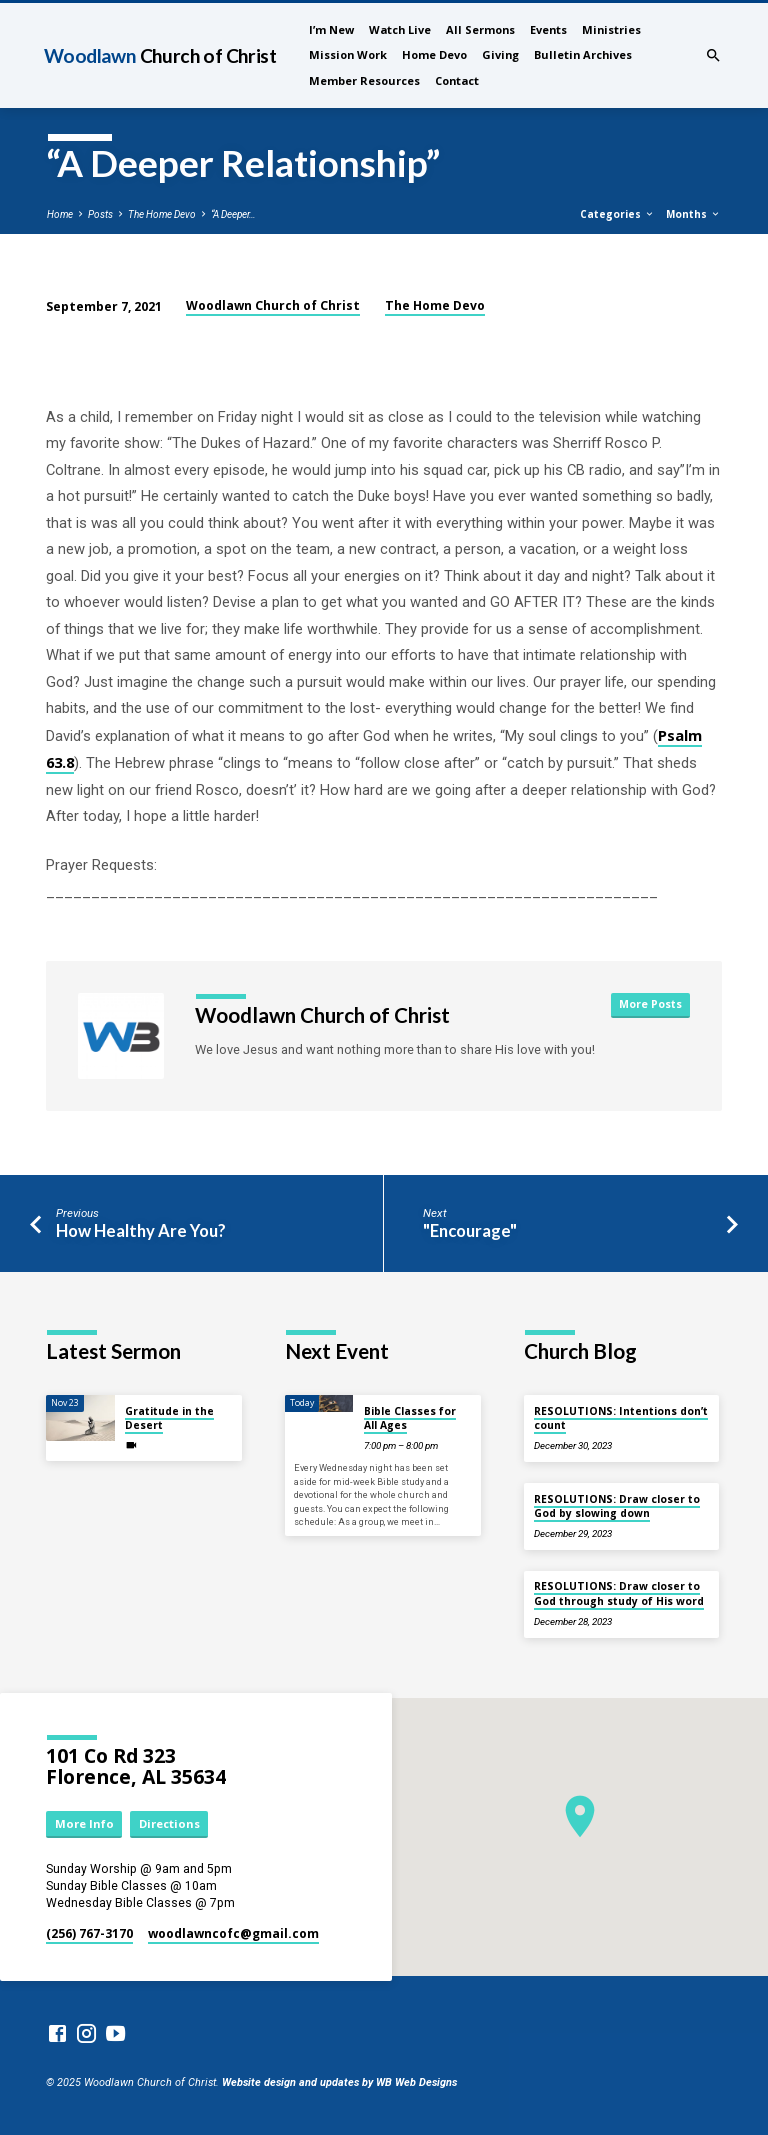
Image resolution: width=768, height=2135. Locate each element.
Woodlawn (160, 55)
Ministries (611, 29)
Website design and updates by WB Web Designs (339, 2082)
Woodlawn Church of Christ (273, 305)
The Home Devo (162, 214)
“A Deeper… (233, 214)
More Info (84, 1823)
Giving (500, 54)
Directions (169, 1823)
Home (60, 214)
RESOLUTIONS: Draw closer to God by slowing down (617, 1506)
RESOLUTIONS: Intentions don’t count (621, 1418)
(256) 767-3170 (89, 1933)
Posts (100, 214)
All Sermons (480, 29)
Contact (457, 80)
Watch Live (400, 29)
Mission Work (348, 54)
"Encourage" (470, 1231)
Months (693, 214)
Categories (617, 214)
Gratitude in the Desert (169, 1418)
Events (548, 29)
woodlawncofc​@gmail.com (233, 1933)
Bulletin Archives (583, 54)
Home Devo (434, 54)
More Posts (650, 1004)
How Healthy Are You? (141, 1231)
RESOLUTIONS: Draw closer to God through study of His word (619, 1593)
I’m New (331, 29)
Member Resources (364, 80)
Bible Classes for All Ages (410, 1418)
